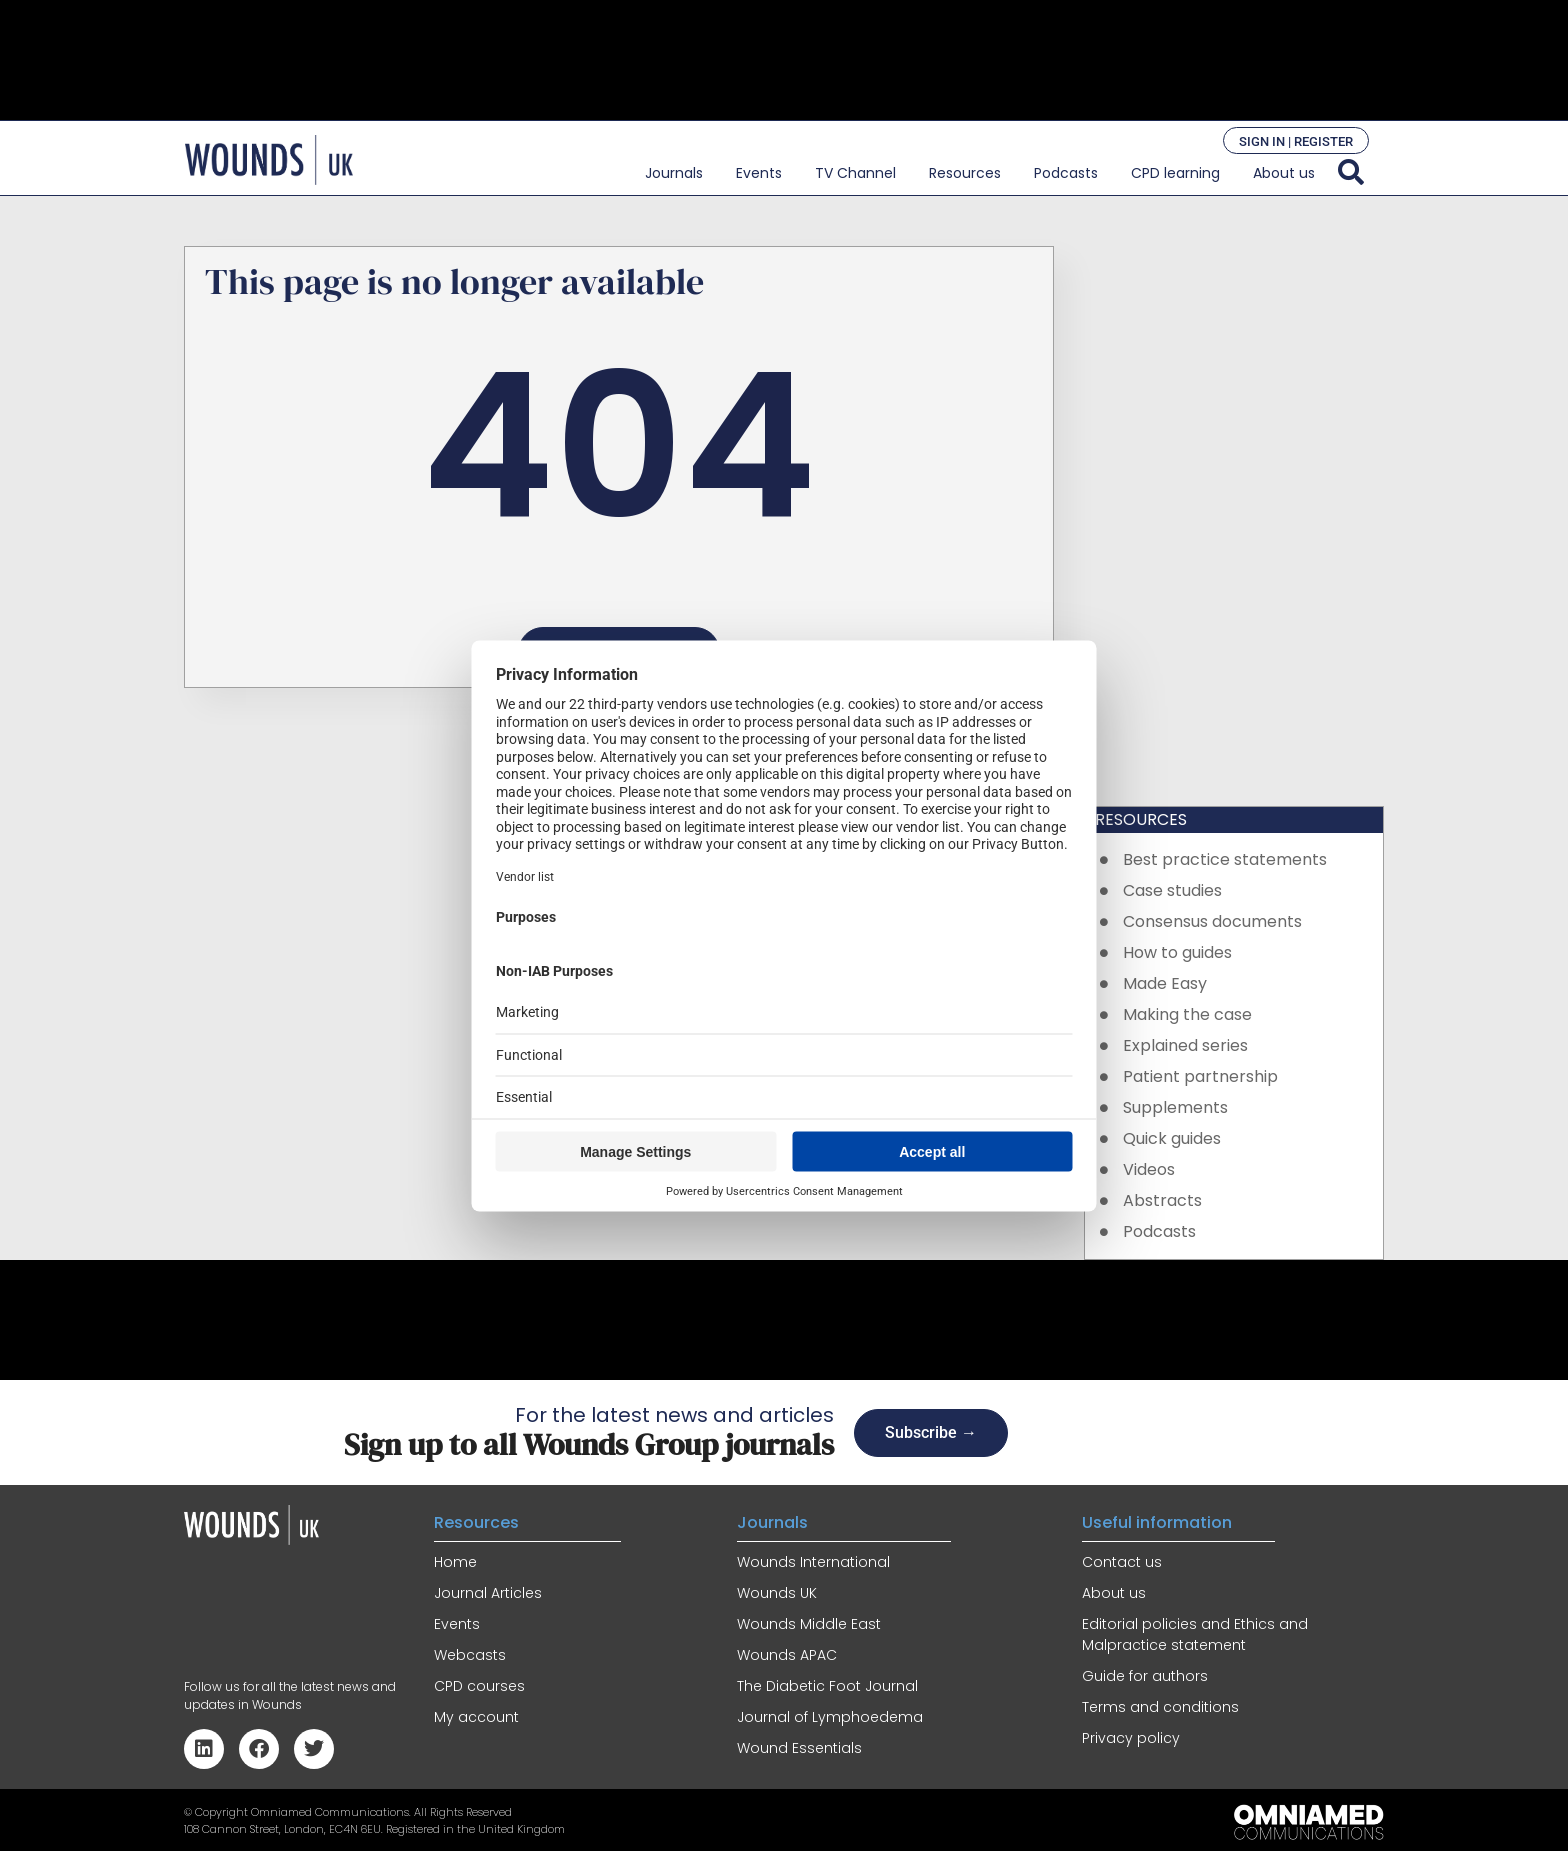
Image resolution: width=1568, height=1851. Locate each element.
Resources (965, 173)
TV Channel (855, 173)
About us (1284, 173)
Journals (674, 173)
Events (759, 173)
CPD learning (1175, 173)
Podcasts (1066, 173)
